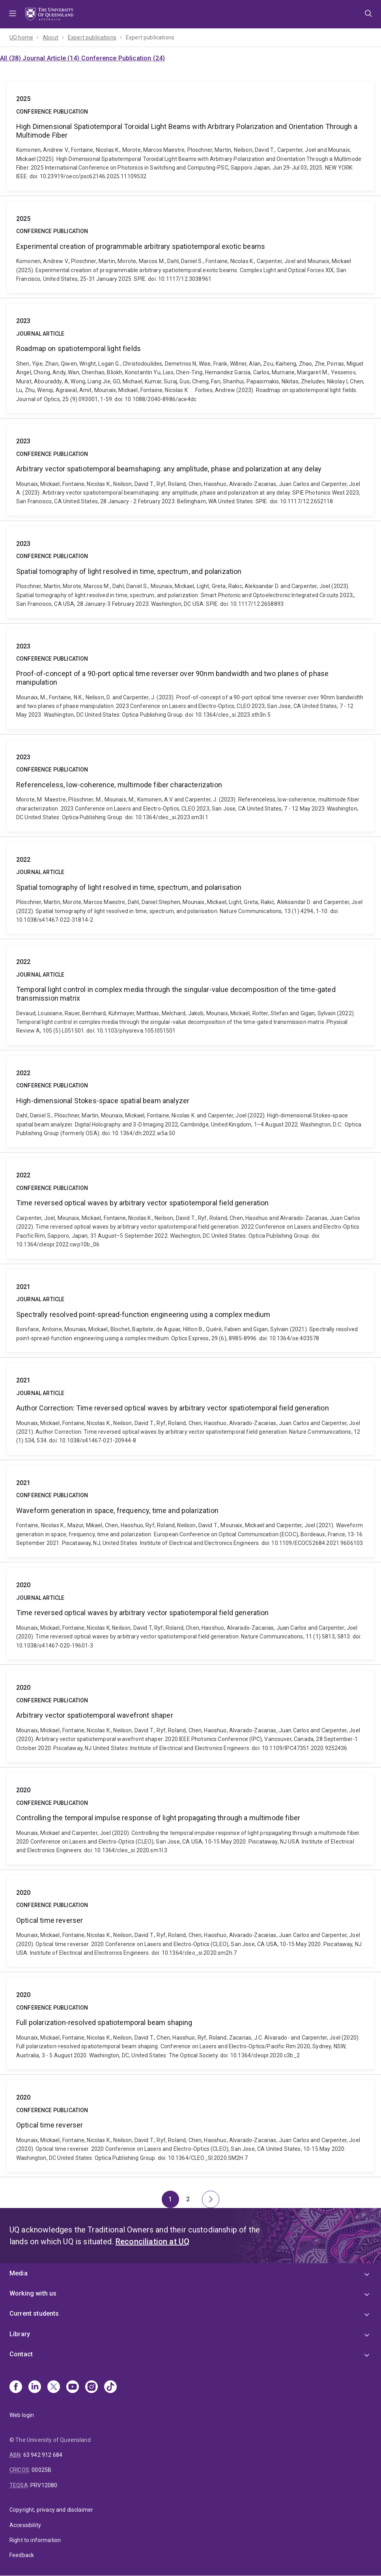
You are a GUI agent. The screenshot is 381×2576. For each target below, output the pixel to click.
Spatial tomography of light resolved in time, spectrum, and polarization (190, 572)
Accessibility (25, 2525)
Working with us (32, 2293)
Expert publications (92, 37)
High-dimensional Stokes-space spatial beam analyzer (190, 1101)
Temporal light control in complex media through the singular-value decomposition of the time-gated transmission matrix (190, 994)
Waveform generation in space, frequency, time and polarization (190, 1511)
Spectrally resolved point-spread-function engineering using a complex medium (190, 1310)
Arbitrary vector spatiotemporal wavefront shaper (190, 1716)
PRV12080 (43, 2485)
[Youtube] (72, 2387)
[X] (53, 2387)
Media (18, 2273)
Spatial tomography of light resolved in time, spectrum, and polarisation (190, 888)
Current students (34, 2313)
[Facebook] (15, 2387)
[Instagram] (91, 2387)
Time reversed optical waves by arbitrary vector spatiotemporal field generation (190, 1208)
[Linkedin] (34, 2387)
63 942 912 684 (42, 2455)
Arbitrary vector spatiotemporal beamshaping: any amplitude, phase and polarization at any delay (190, 470)
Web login (21, 2415)
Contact (21, 2354)
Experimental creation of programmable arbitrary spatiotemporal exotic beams (190, 247)
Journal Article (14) (51, 58)
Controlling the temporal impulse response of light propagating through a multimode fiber (190, 1818)
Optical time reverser (190, 1921)
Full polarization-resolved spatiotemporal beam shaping (190, 2023)
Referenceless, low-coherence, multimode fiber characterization (190, 785)
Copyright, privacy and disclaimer (51, 2510)
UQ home (21, 37)
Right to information (35, 2540)
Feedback (21, 2555)
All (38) (11, 58)
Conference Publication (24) (123, 58)
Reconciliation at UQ (152, 2241)
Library (19, 2334)
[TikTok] (110, 2387)
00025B (41, 2470)
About (50, 37)
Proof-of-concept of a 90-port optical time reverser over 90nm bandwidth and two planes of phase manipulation (190, 679)
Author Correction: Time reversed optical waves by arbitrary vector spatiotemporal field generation (190, 1409)
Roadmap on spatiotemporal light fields (190, 358)
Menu (12, 14)
